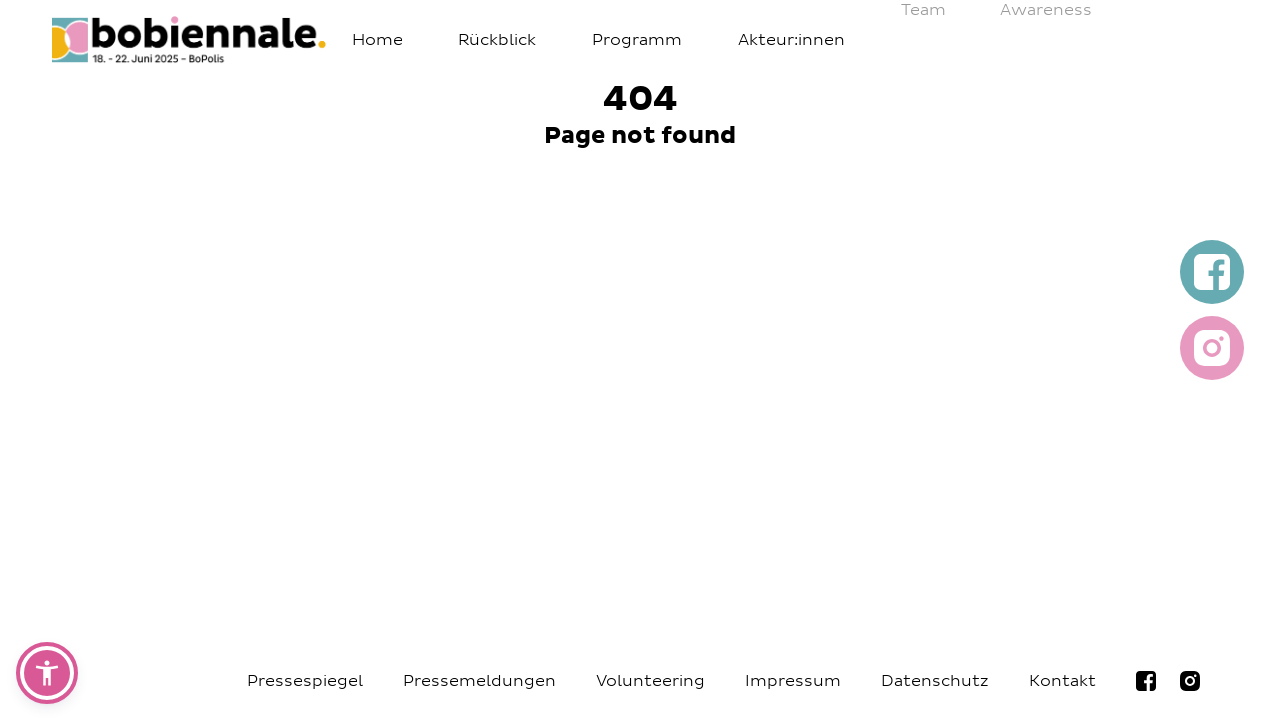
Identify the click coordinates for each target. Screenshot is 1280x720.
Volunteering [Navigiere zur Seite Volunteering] (650, 681)
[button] (47, 673)
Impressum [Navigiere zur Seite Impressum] (793, 681)
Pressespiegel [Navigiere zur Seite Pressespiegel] (305, 681)
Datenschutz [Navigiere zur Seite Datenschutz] (935, 681)
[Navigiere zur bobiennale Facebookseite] (1146, 681)
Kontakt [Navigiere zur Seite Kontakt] (1062, 681)
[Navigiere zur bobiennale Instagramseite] (1190, 681)
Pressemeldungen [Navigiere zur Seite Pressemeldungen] (479, 681)
